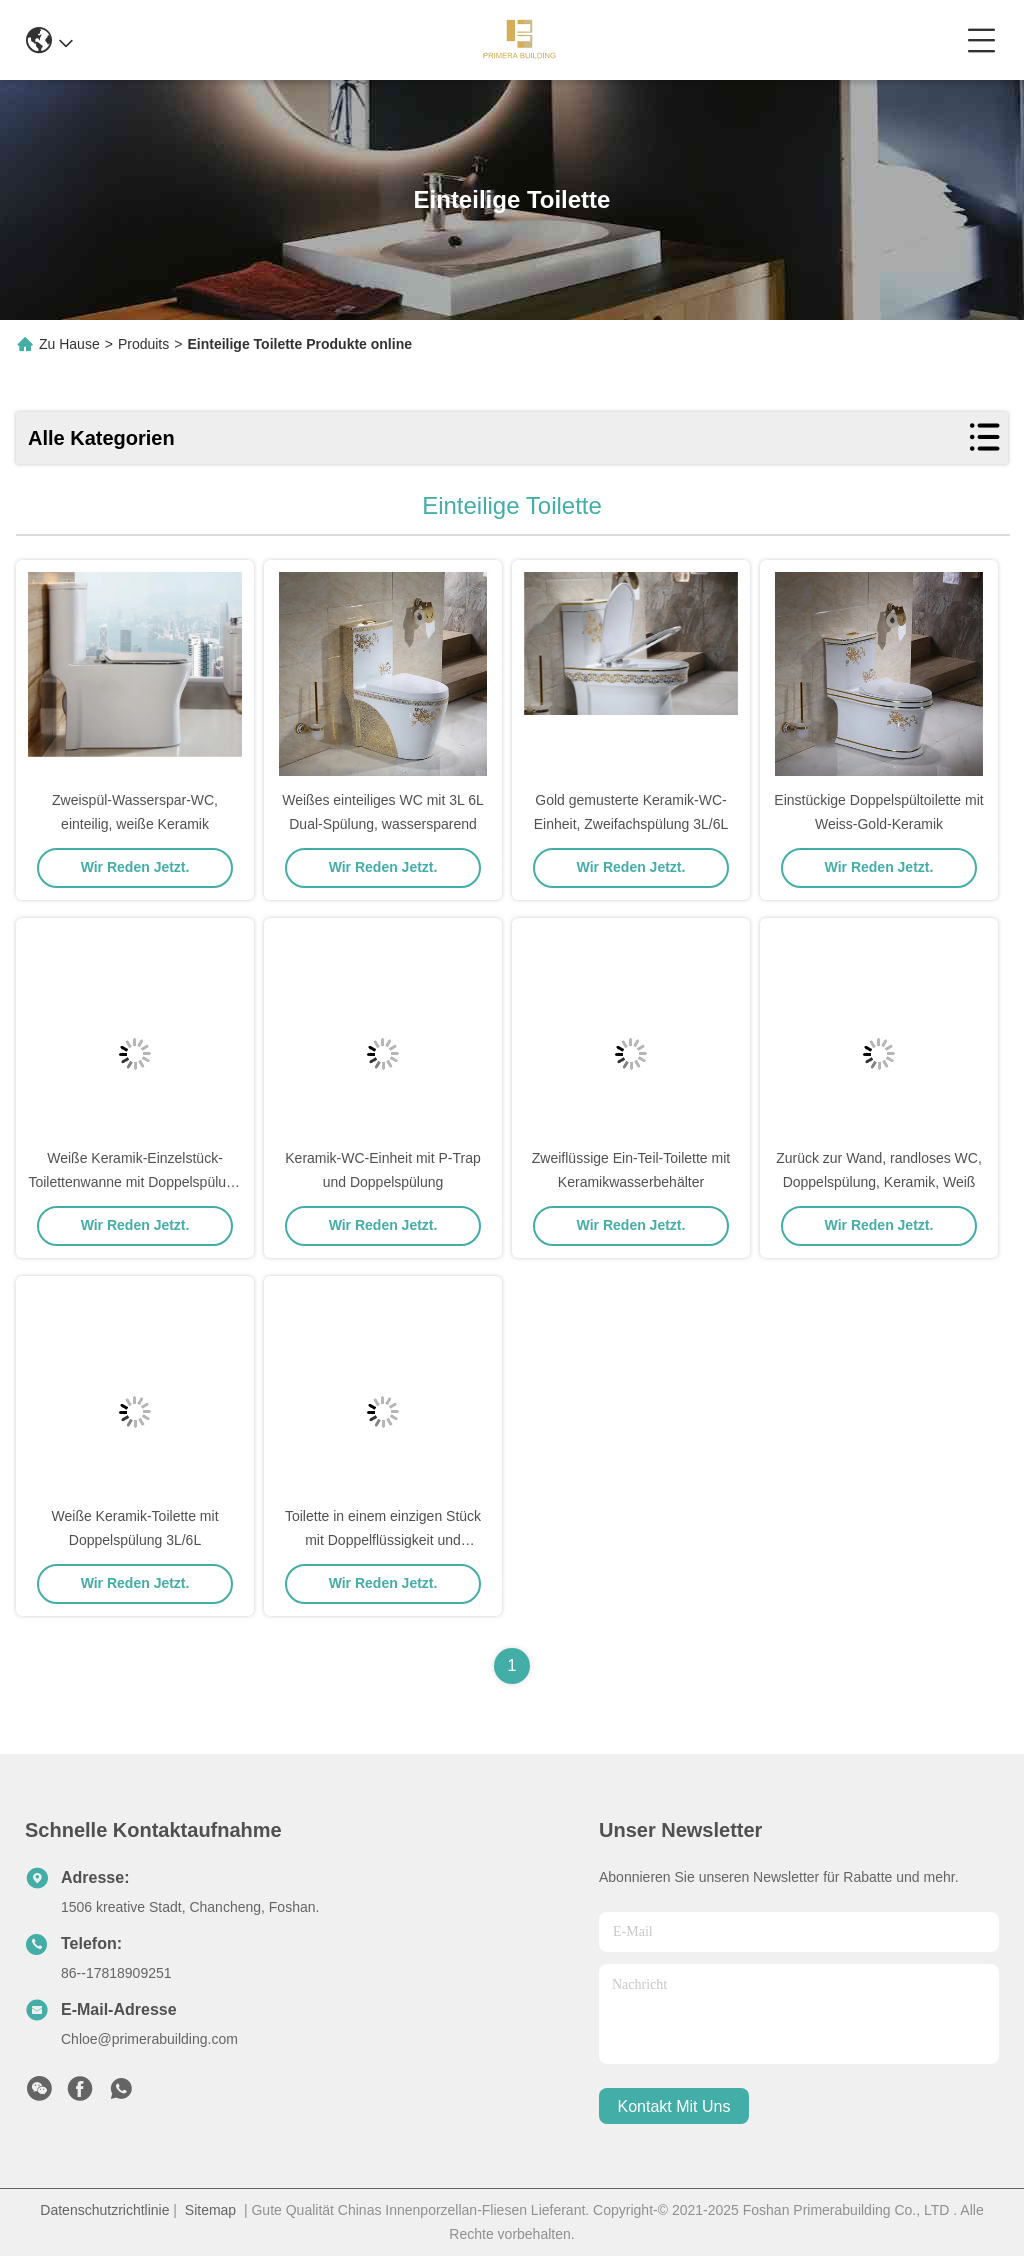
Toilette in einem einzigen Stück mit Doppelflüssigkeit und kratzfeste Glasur (383, 1540)
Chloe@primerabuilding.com (149, 2039)
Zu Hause (69, 344)
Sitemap (210, 2210)
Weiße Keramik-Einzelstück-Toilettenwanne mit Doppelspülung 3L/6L (134, 1182)
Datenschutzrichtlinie (104, 2210)
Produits (143, 344)
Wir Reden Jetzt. (135, 867)
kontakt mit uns (674, 2106)
